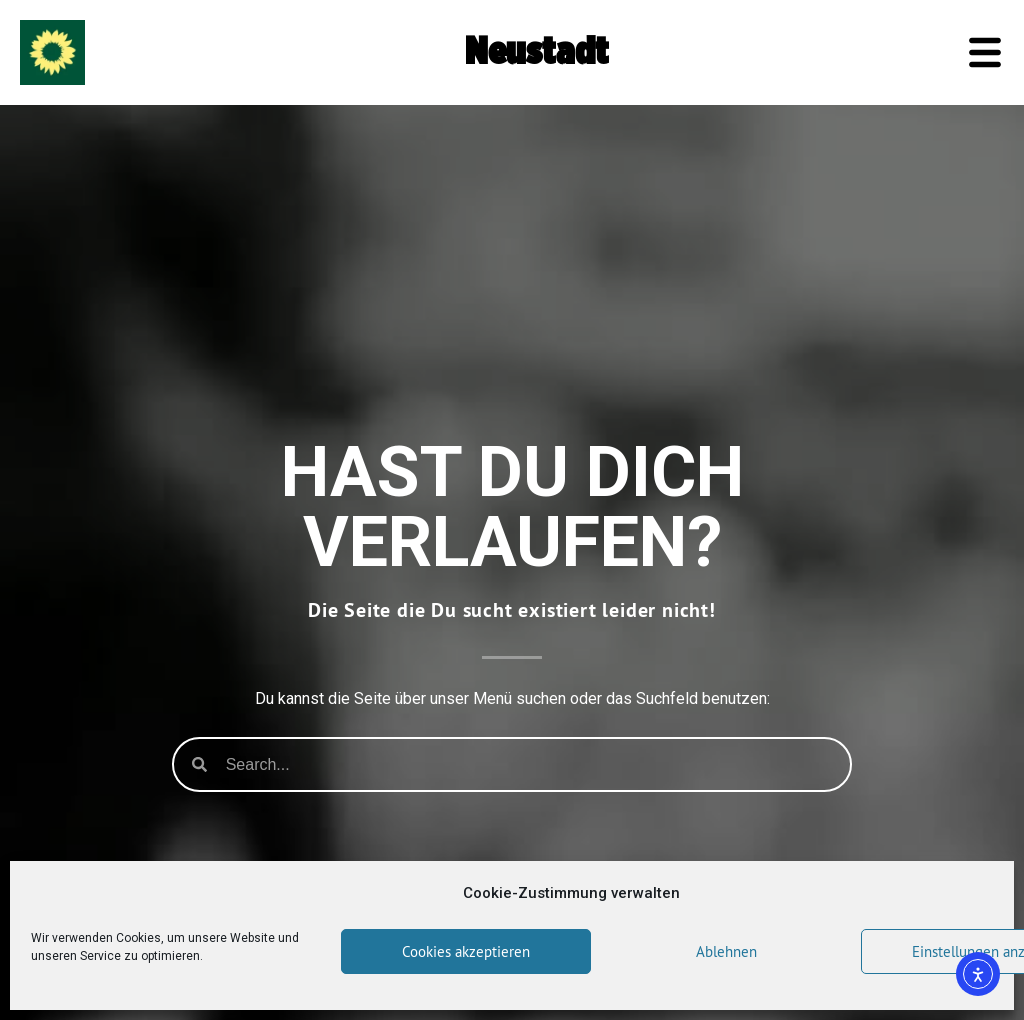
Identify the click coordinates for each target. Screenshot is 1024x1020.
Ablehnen (726, 951)
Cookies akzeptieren (466, 951)
